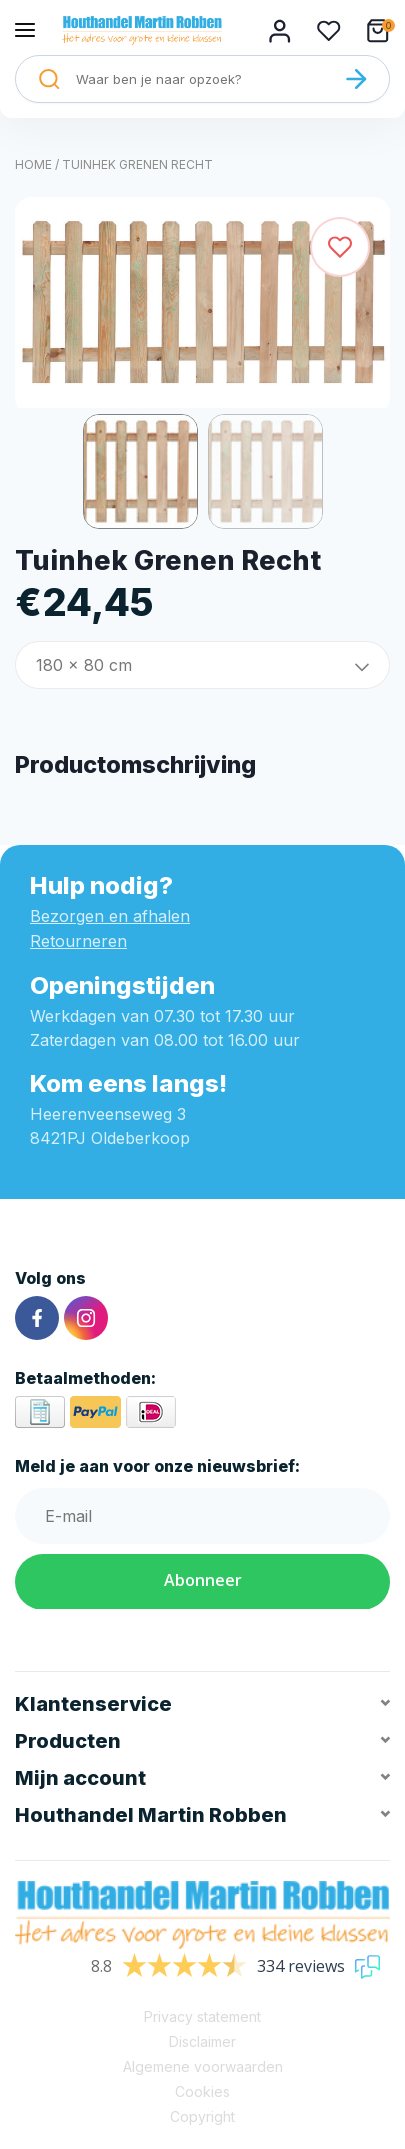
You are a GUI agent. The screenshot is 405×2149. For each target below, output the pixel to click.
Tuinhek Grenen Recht (137, 164)
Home (33, 164)
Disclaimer (202, 2041)
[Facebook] (37, 1318)
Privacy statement (202, 2016)
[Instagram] (86, 1318)
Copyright (202, 2116)
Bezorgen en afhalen (110, 916)
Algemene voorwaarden (203, 2066)
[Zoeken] (356, 79)
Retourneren (78, 941)
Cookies (202, 2091)
